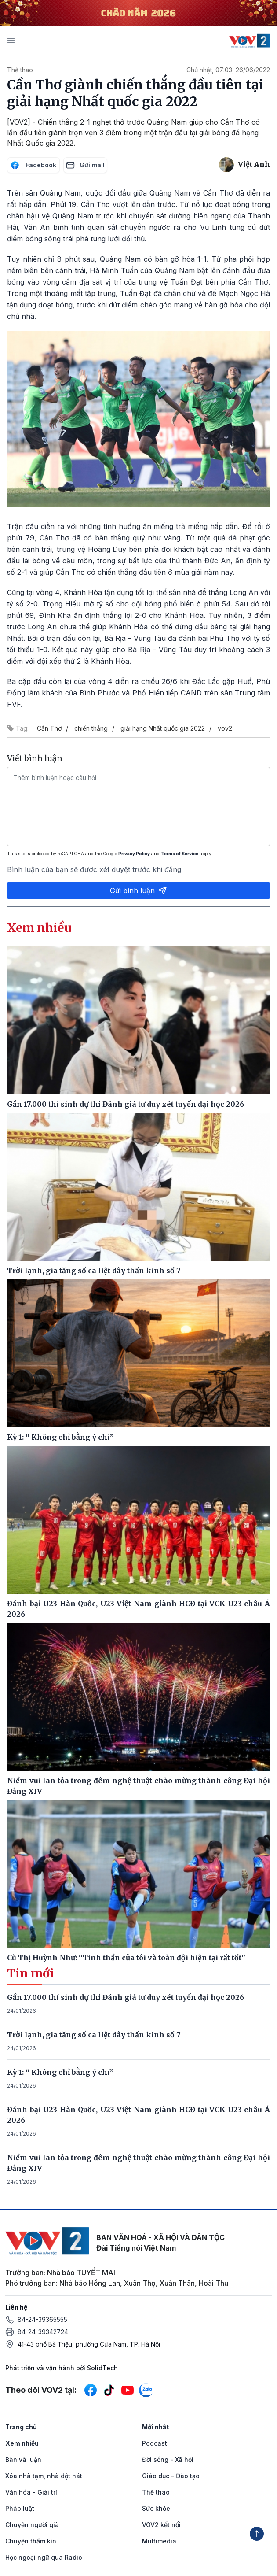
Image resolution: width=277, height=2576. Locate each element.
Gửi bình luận (138, 890)
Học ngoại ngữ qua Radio (43, 2557)
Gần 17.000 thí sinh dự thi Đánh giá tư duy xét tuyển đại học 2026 (125, 1997)
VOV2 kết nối (161, 2524)
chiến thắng (91, 728)
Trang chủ (21, 2427)
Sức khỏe (156, 2508)
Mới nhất (155, 2427)
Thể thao (20, 70)
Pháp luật (19, 2508)
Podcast (154, 2443)
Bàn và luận (23, 2459)
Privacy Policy (134, 853)
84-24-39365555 (42, 2319)
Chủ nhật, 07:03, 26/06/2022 (228, 70)
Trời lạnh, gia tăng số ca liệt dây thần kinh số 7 (94, 2034)
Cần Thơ (49, 728)
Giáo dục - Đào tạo (171, 2476)
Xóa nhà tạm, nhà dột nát (43, 2476)
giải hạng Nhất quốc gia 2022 (162, 728)
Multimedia (159, 2541)
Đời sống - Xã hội (167, 2459)
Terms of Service (179, 853)
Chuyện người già (32, 2524)
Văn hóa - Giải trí (31, 2492)
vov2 (225, 728)
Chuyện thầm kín (30, 2541)
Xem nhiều (22, 2443)
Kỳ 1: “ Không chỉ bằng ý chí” (60, 2072)
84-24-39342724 (43, 2332)
